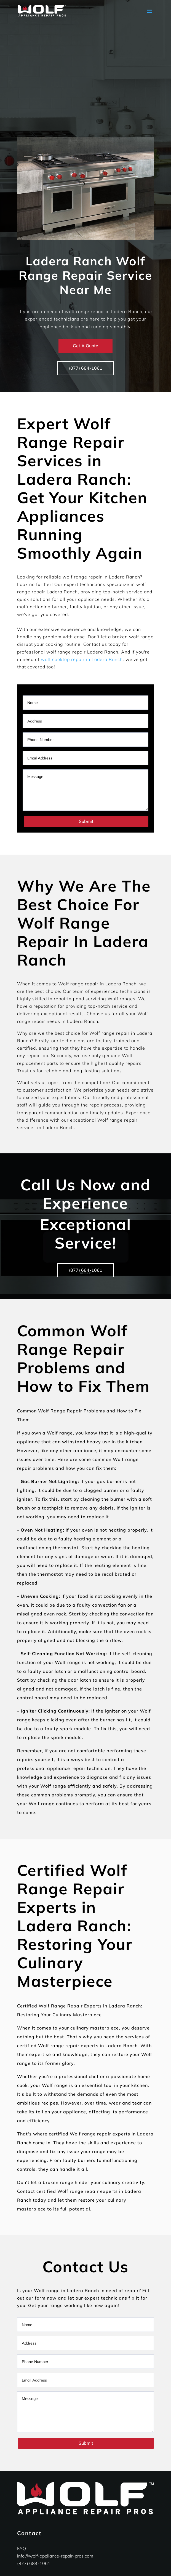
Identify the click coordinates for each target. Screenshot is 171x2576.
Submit (86, 821)
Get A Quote (85, 345)
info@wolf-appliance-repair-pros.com (55, 2556)
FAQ (21, 2548)
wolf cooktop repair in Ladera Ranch (82, 659)
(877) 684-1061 (85, 368)
